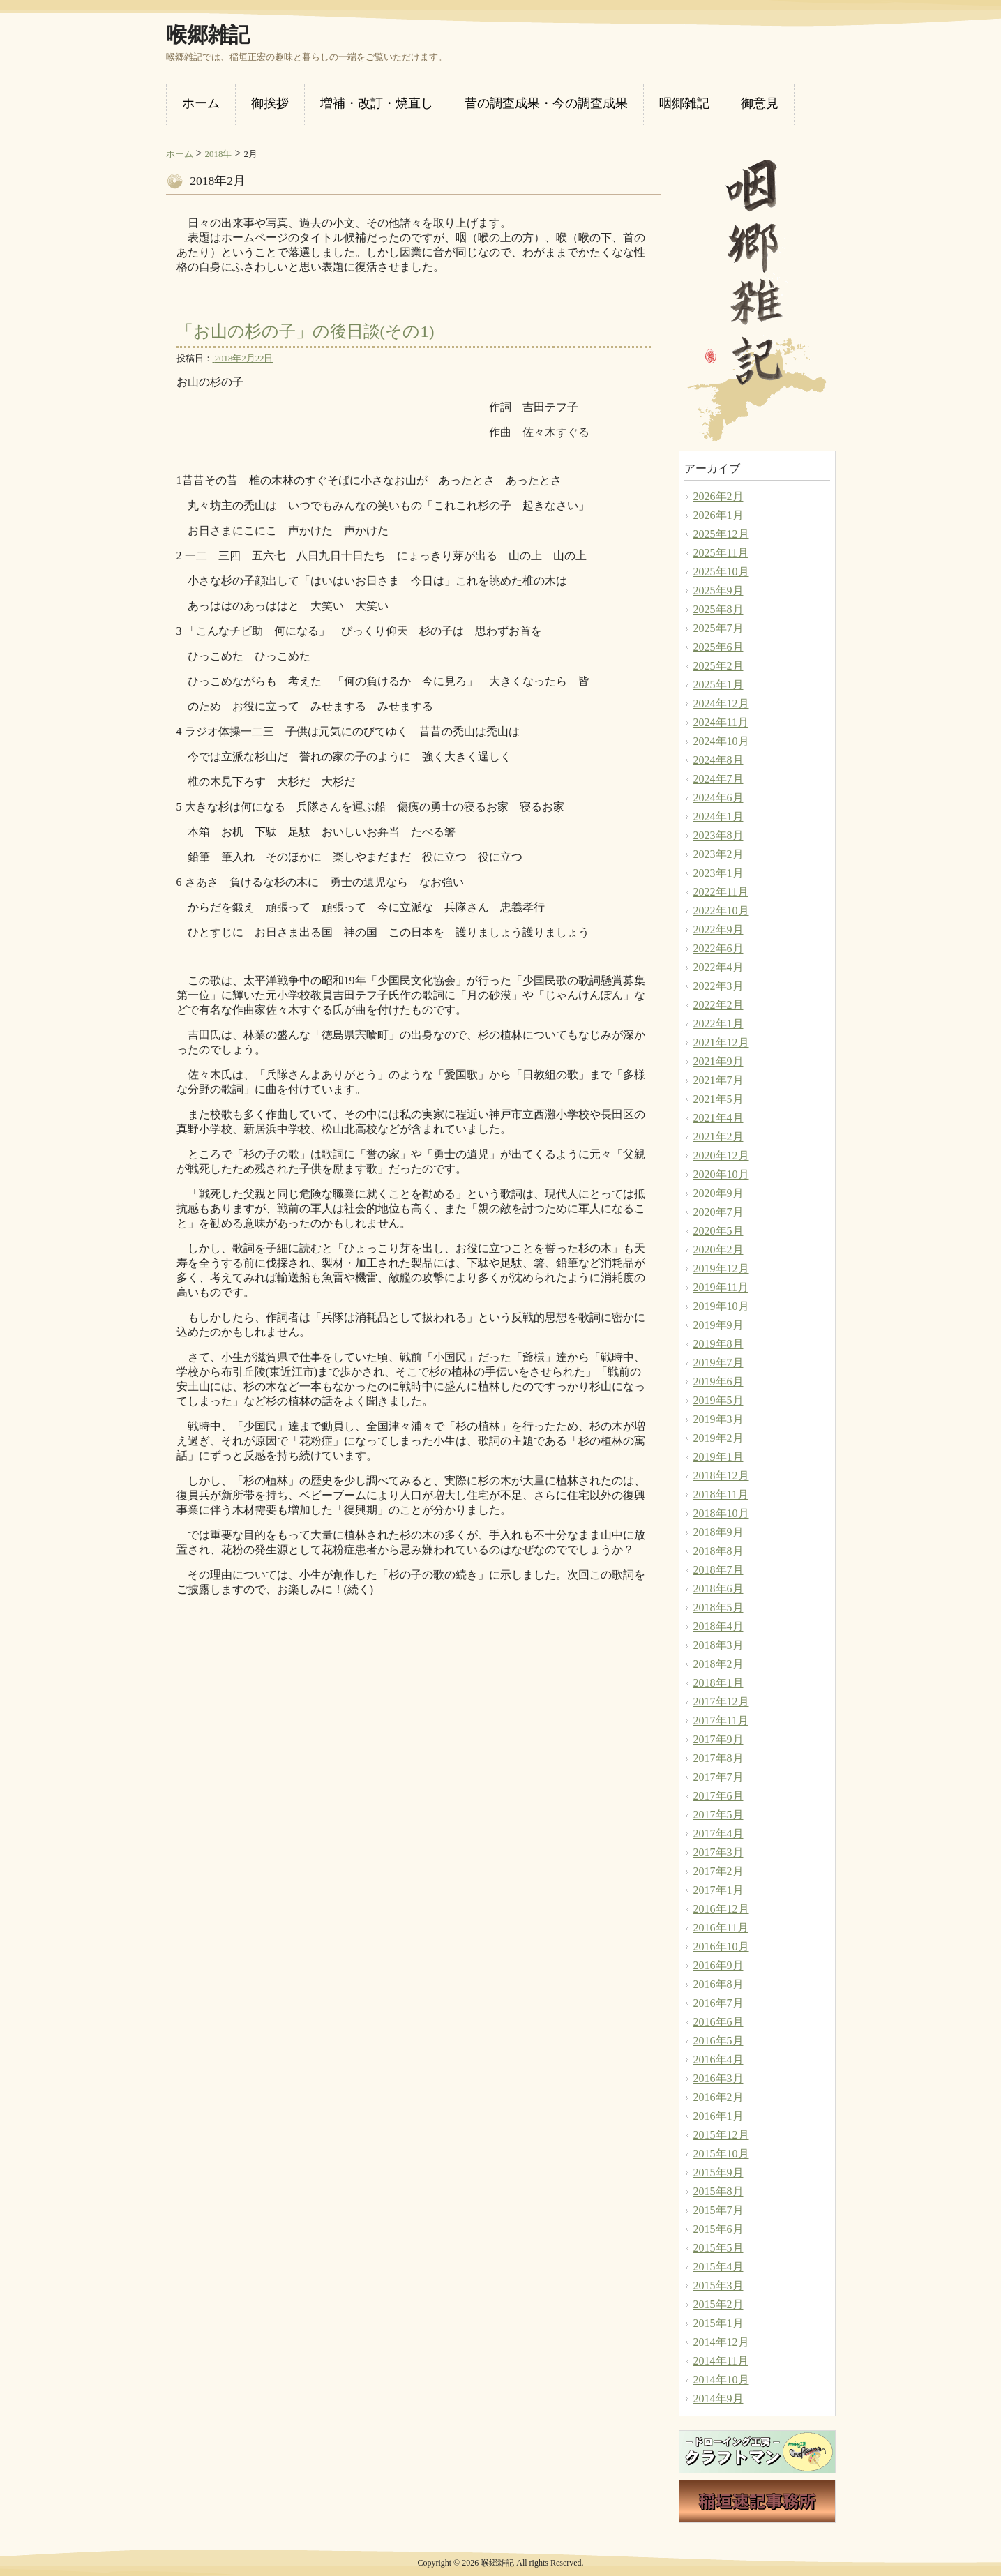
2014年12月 (721, 2342)
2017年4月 (718, 1833)
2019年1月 (718, 1457)
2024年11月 (720, 722)
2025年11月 (720, 553)
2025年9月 (718, 590)
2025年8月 (718, 609)
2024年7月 (718, 779)
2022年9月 (718, 929)
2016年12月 (721, 1909)
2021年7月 (718, 1080)
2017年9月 (718, 1739)
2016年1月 (718, 2116)
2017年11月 (720, 1720)
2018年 (218, 154)
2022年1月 (718, 1024)
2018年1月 (718, 1683)
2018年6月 (718, 1589)
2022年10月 (721, 911)
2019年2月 (718, 1438)
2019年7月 (718, 1363)
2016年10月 (721, 1946)
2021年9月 (718, 1061)
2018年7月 (718, 1570)
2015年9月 (718, 2172)
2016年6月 (718, 2022)
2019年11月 (720, 1287)
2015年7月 (718, 2210)
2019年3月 (718, 1419)
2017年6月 (718, 1796)
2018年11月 (720, 1494)
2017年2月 (718, 1871)
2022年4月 (718, 967)
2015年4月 (718, 2267)
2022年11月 (720, 892)
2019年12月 (721, 1268)
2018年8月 (718, 1551)
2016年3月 (718, 2078)
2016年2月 (718, 2097)
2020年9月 (718, 1193)
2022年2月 (718, 1005)
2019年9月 (718, 1325)
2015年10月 (721, 2154)
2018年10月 (721, 1513)
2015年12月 (721, 2135)
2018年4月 (718, 1626)
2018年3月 (718, 1645)
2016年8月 (718, 1984)
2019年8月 (718, 1344)
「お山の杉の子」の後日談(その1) (305, 331)
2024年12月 (721, 703)
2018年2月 (718, 1664)
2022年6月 (718, 948)
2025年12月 (721, 534)
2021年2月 (718, 1137)
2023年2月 (718, 854)
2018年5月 (718, 1607)
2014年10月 (721, 2380)
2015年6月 (718, 2229)
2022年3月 (718, 986)
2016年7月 (718, 2003)
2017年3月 (718, 1852)
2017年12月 (721, 1702)
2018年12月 (721, 1476)
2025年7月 (718, 628)
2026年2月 (718, 496)
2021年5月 (718, 1099)
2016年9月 (718, 1965)
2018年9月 (718, 1532)
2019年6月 (718, 1381)
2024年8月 (718, 760)
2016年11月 (720, 1928)
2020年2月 (718, 1250)
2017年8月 (718, 1758)
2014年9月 (718, 2398)
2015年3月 (718, 2285)
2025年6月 (718, 647)
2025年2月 (718, 666)
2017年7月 (718, 1777)
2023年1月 (718, 873)
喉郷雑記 (208, 35)
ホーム (179, 154)
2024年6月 (718, 798)
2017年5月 (718, 1815)
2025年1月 (718, 685)
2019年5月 (718, 1400)
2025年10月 (721, 572)
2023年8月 (718, 835)
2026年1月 (718, 515)
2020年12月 (721, 1155)
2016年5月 (718, 2041)
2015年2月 (718, 2304)
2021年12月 (721, 1042)
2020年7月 (718, 1212)
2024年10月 (721, 741)
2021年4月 (718, 1118)
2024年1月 (718, 816)
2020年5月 (718, 1231)
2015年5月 (718, 2248)
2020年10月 (721, 1174)
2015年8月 (718, 2191)
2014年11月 (720, 2361)
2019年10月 (721, 1306)
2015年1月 (718, 2323)
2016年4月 (718, 2059)
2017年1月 (718, 1890)
